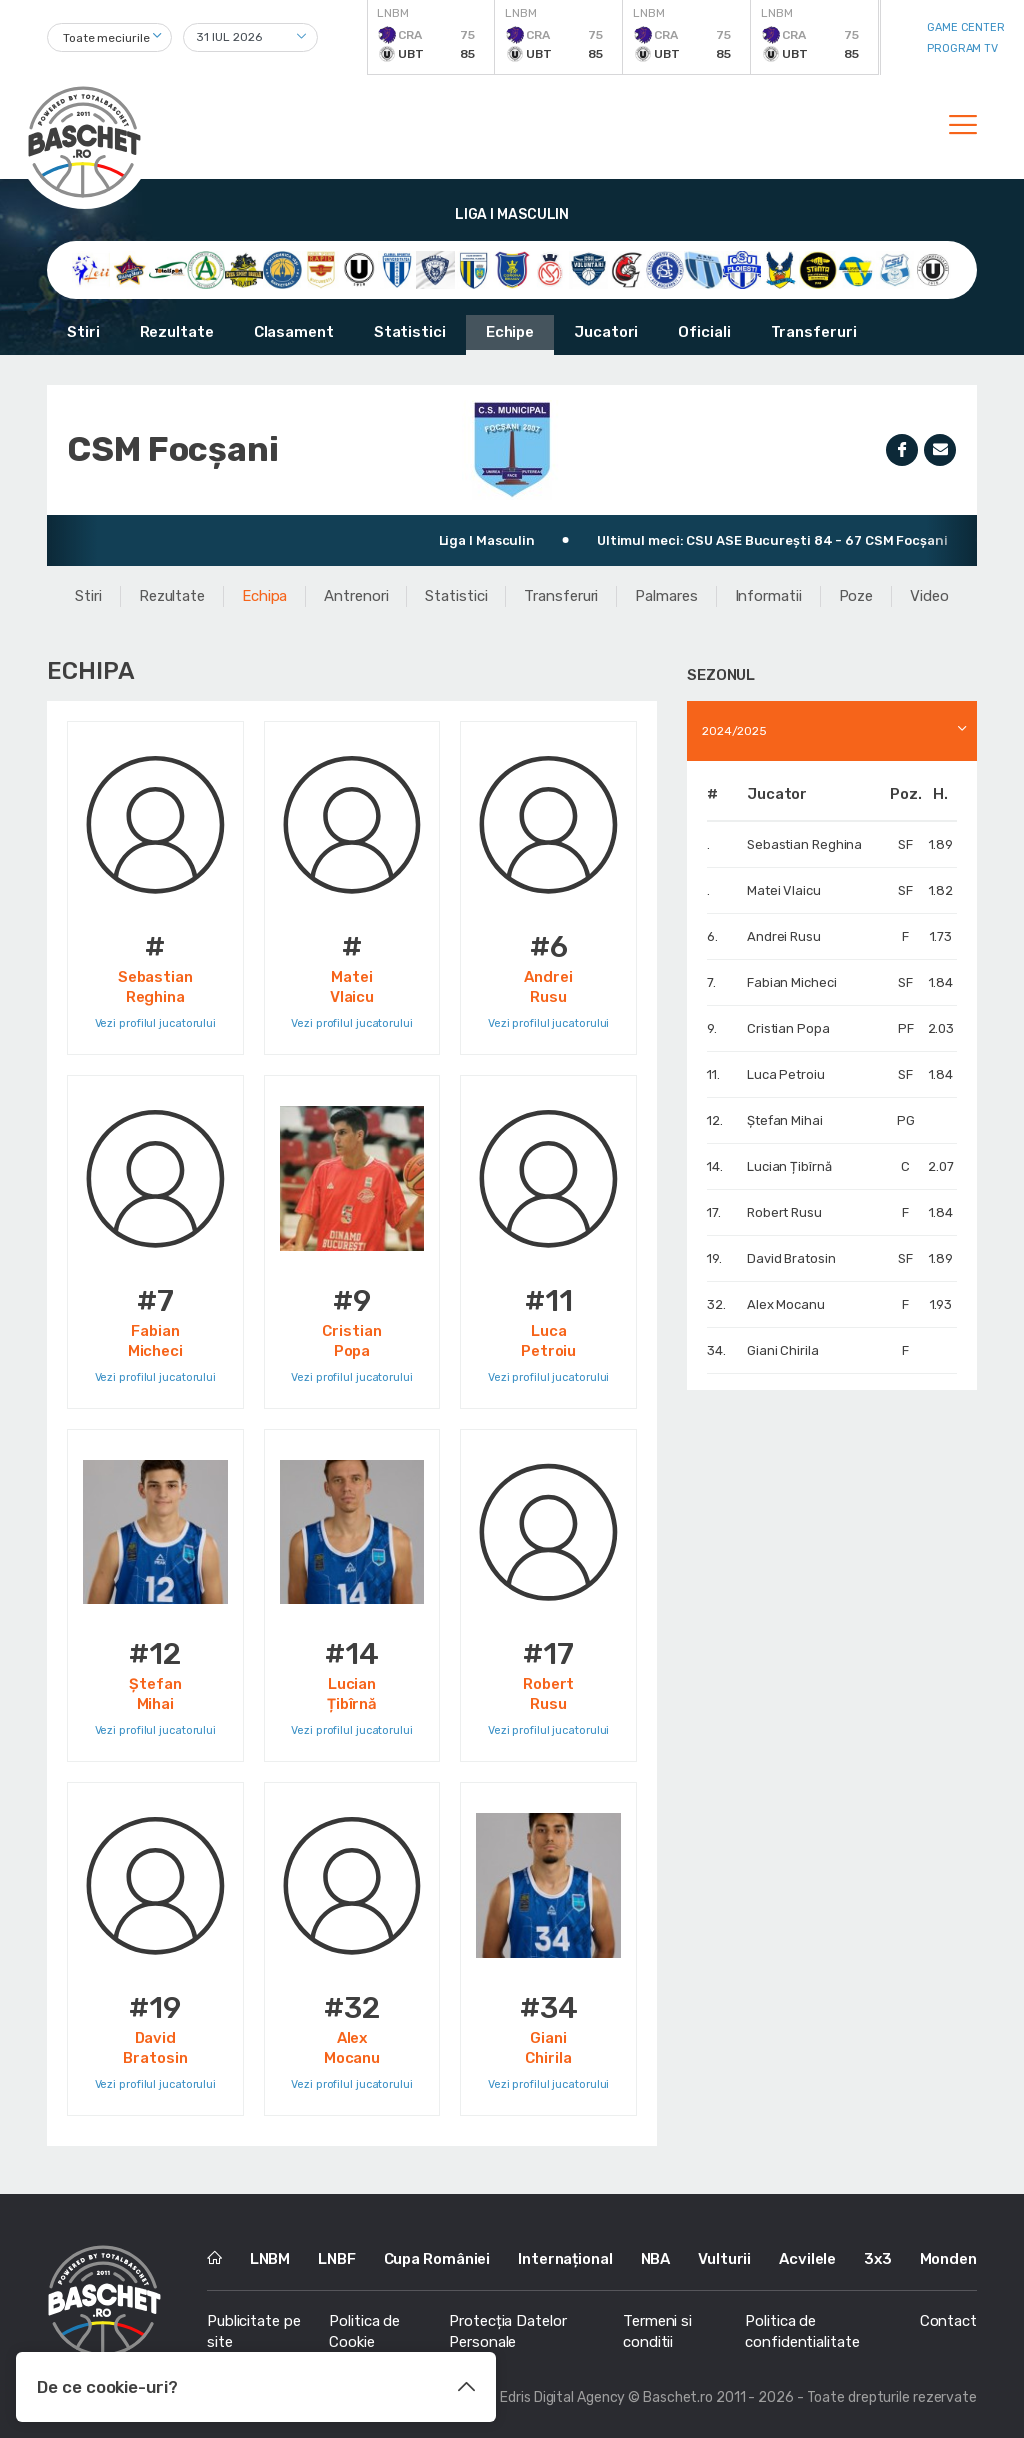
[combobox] (109, 37)
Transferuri (814, 332)
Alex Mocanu (786, 1304)
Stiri (83, 332)
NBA (656, 2259)
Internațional (565, 2259)
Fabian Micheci (792, 982)
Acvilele (807, 2259)
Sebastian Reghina (804, 844)
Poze (856, 596)
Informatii (768, 596)
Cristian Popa (788, 1028)
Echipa (264, 596)
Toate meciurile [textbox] (106, 38)
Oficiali (704, 332)
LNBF (337, 2259)
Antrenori (356, 596)
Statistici (410, 332)
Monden (948, 2259)
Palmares (666, 596)
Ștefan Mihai (785, 1120)
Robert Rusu (784, 1212)
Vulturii (724, 2259)
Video (929, 596)
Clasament (294, 332)
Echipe (510, 332)
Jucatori (606, 332)
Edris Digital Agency (562, 2397)
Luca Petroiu (786, 1074)
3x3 (878, 2259)
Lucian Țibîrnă (789, 1166)
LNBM (270, 2259)
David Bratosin (791, 1258)
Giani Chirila (783, 1350)
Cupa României (437, 2259)
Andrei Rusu (784, 936)
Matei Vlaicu (784, 890)
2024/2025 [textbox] (734, 731)
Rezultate (177, 332)
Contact (948, 2321)
